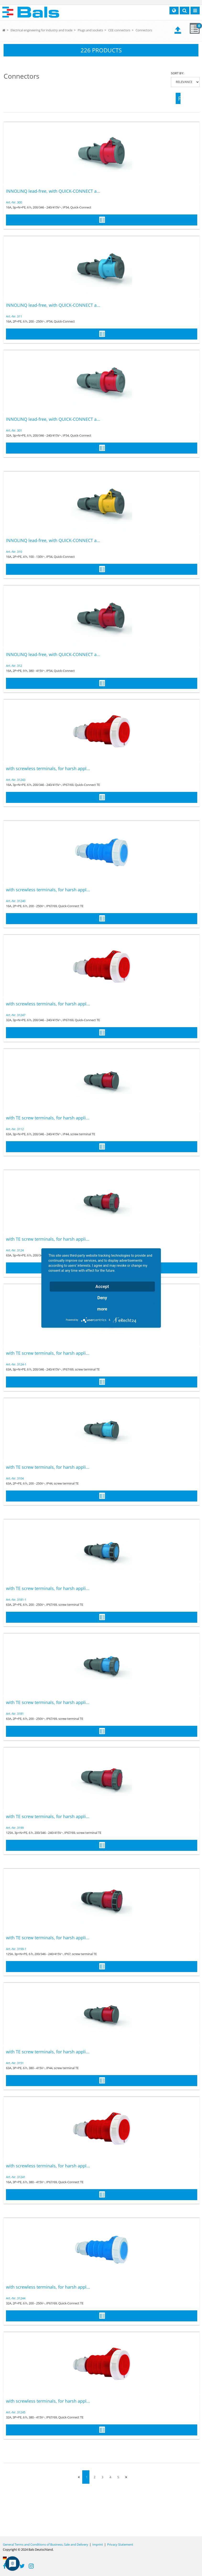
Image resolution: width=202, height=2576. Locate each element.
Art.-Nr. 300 (14, 202)
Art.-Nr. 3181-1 (16, 1599)
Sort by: (177, 73)
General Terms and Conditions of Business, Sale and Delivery (45, 2544)
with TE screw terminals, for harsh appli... (47, 1118)
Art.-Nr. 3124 (15, 1250)
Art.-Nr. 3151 (15, 2063)
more (102, 1308)
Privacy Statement (120, 2544)
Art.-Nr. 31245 (15, 2412)
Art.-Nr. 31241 (15, 2177)
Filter (179, 98)
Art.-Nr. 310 (14, 551)
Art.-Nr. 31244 (15, 2298)
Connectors (144, 30)
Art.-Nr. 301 (14, 430)
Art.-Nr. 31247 (15, 1015)
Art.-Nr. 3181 (15, 1713)
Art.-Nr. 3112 (15, 1129)
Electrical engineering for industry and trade (41, 30)
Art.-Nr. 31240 (15, 901)
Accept (102, 1286)
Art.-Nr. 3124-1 (16, 1364)
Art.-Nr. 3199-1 (16, 1949)
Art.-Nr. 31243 (15, 780)
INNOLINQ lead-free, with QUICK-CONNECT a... (53, 191)
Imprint (97, 2544)
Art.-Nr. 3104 (15, 1478)
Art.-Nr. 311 (14, 316)
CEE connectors (119, 30)
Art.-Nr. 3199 (15, 1827)
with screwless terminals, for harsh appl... (48, 768)
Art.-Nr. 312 (14, 665)
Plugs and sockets (90, 30)
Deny (102, 1297)
